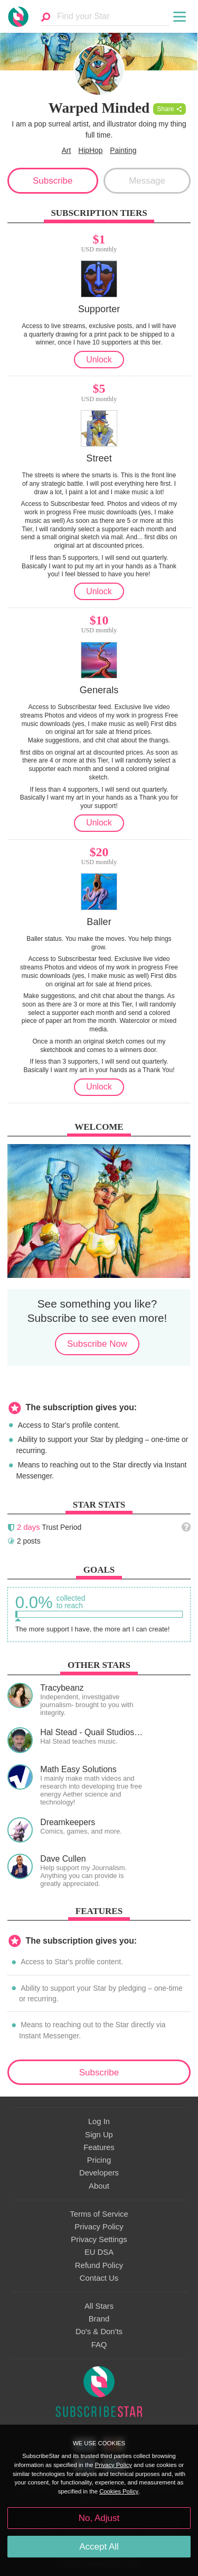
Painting (123, 150)
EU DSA (99, 2252)
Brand (99, 2319)
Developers (99, 2173)
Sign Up (99, 2134)
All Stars (99, 2306)
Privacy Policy (98, 2227)
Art (66, 150)
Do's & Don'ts (99, 2331)
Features (99, 2147)
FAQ (99, 2345)
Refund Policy (99, 2265)
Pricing (99, 2160)
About (99, 2186)
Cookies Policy (118, 2491)
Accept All (99, 2547)
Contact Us (99, 2278)
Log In (99, 2121)
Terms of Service (99, 2214)
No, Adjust (99, 2518)
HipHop (90, 150)
